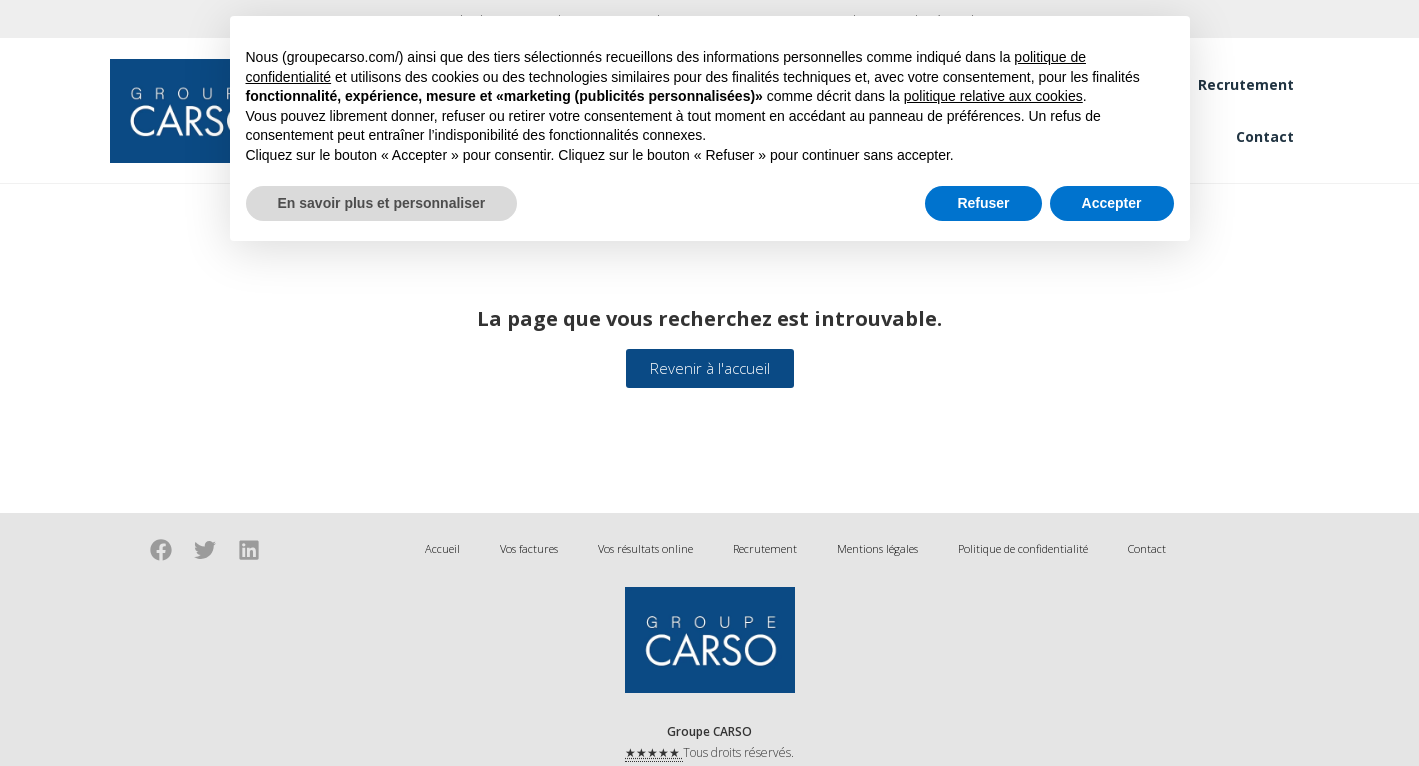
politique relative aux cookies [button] (993, 96)
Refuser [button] (983, 203)
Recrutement (1246, 84)
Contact (1265, 136)
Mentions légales (877, 548)
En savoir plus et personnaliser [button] (382, 203)
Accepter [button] (1112, 203)
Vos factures (529, 548)
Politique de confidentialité (1023, 548)
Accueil (442, 548)
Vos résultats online (645, 548)
